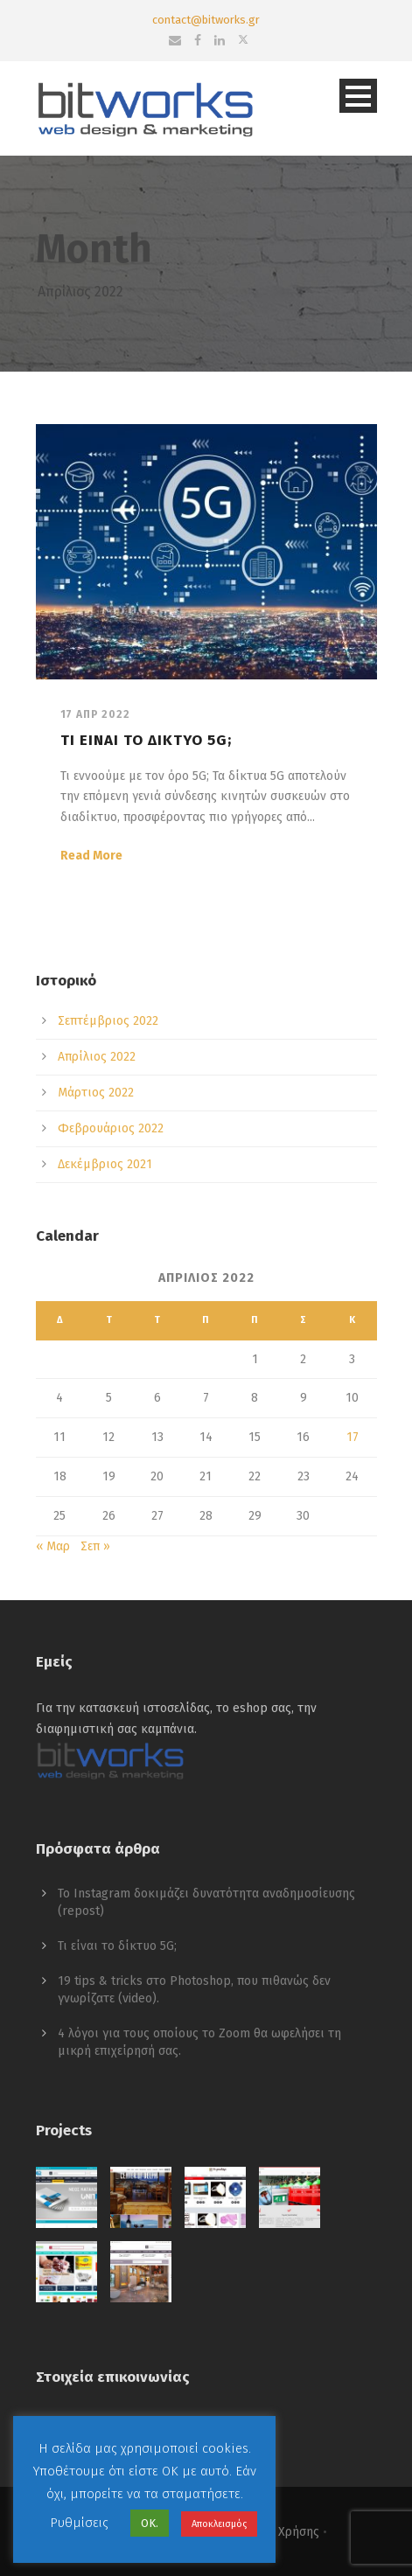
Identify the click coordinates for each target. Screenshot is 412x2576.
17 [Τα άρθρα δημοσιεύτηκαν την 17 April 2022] (352, 1437)
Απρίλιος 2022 (97, 1056)
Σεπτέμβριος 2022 (108, 1020)
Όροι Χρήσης (283, 2531)
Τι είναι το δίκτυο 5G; (146, 740)
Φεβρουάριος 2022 (111, 1128)
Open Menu (358, 96)
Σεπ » (95, 1546)
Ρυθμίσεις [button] (79, 2523)
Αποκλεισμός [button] (219, 2524)
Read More (91, 855)
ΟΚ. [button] (149, 2523)
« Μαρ (53, 1546)
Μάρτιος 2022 (96, 1092)
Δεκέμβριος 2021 (105, 1164)
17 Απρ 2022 (95, 714)
